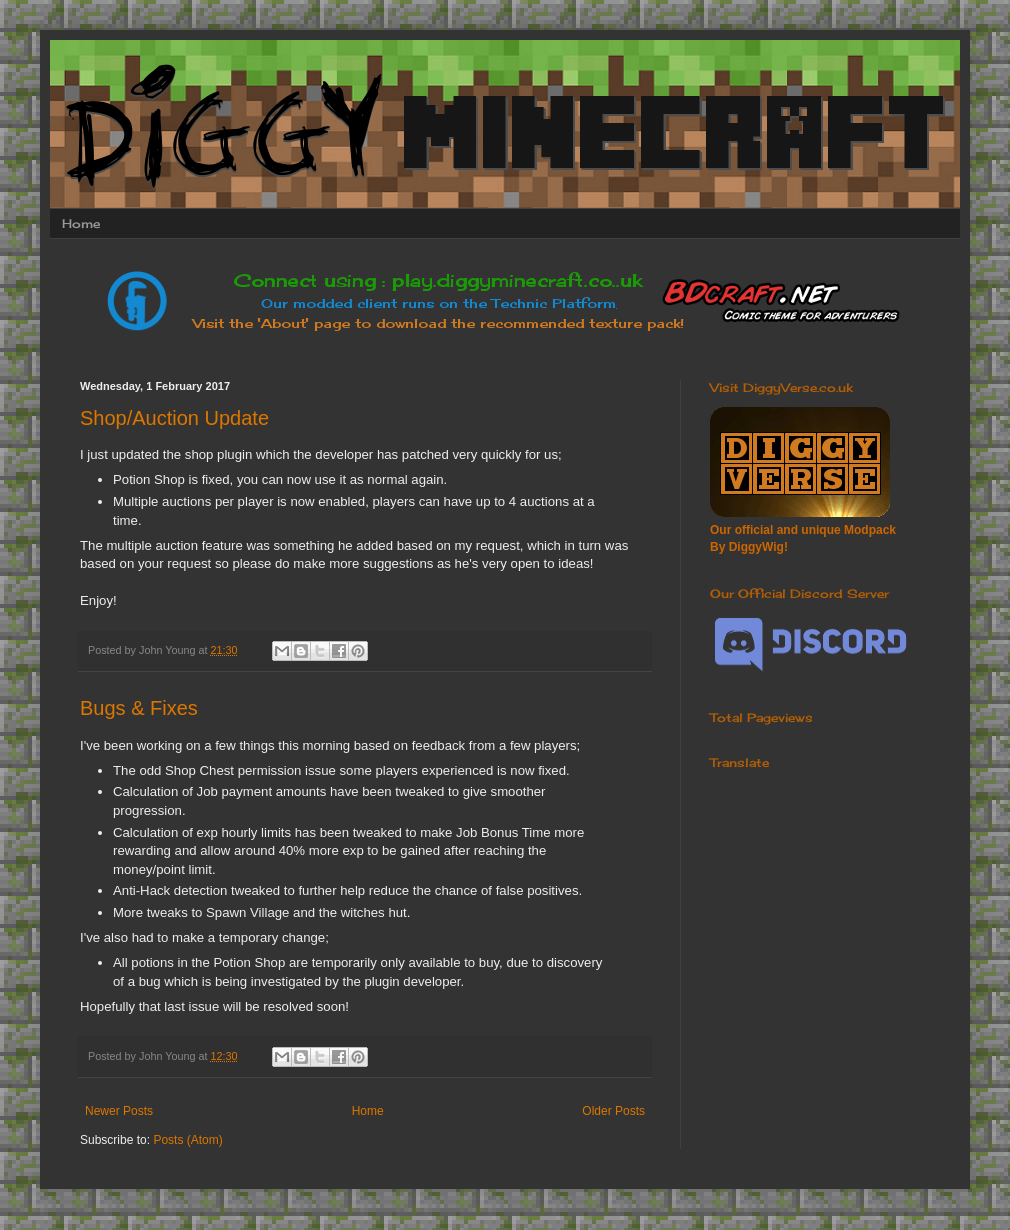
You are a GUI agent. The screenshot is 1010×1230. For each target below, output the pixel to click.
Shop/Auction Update (174, 418)
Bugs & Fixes (139, 708)
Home (81, 223)
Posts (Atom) (187, 1140)
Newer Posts (119, 1111)
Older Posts (613, 1111)
